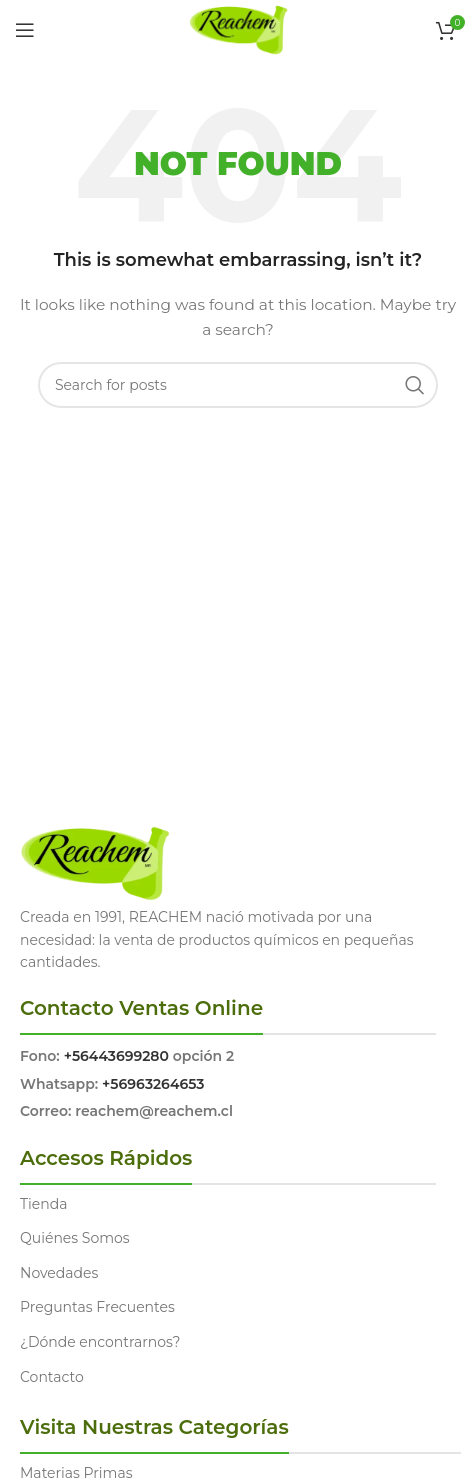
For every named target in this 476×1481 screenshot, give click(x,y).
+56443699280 (116, 1056)
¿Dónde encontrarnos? (100, 1342)
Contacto (52, 1377)
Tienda (43, 1204)
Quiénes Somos (75, 1238)
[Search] (238, 385)
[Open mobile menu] (25, 30)
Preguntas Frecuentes (97, 1307)
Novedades (59, 1273)
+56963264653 (153, 1084)
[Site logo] (238, 29)
